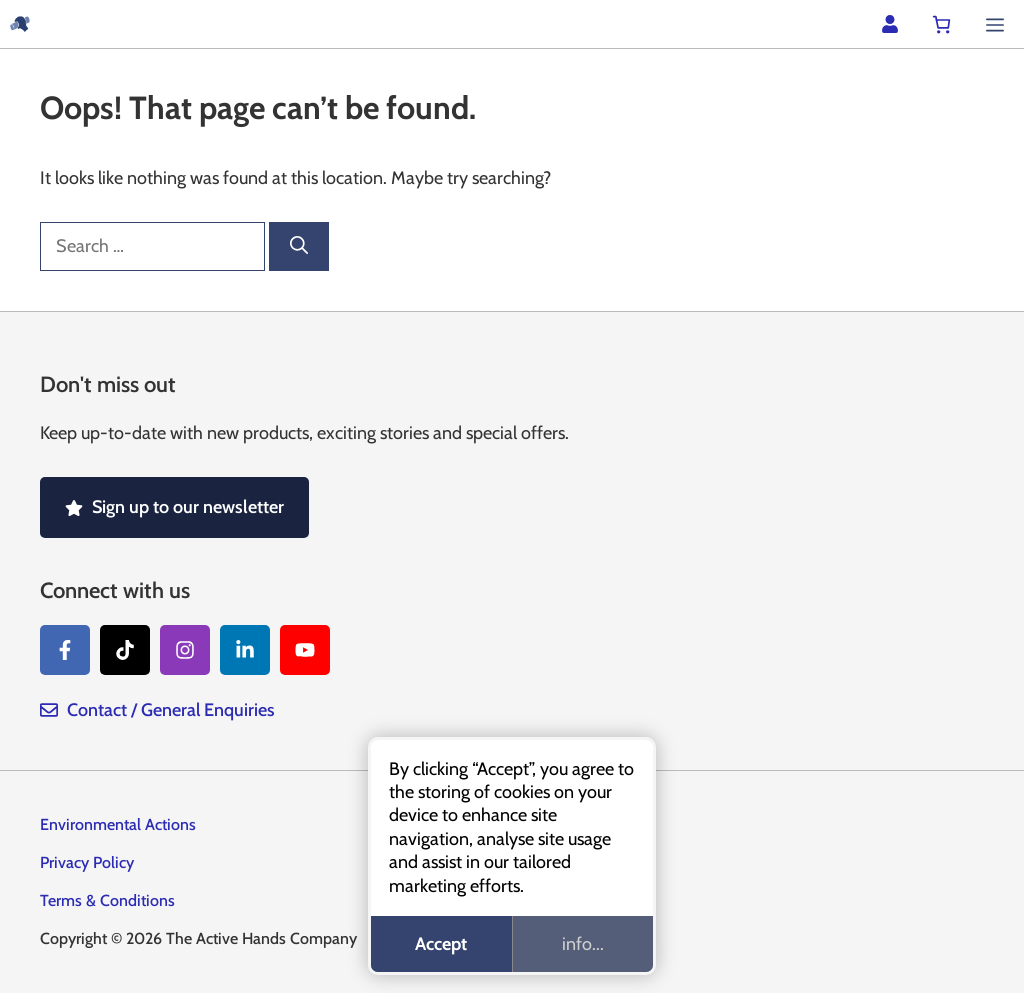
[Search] (299, 246)
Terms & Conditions (107, 900)
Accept (441, 944)
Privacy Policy (87, 862)
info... (583, 944)
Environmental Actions (118, 824)
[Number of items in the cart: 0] (941, 24)
